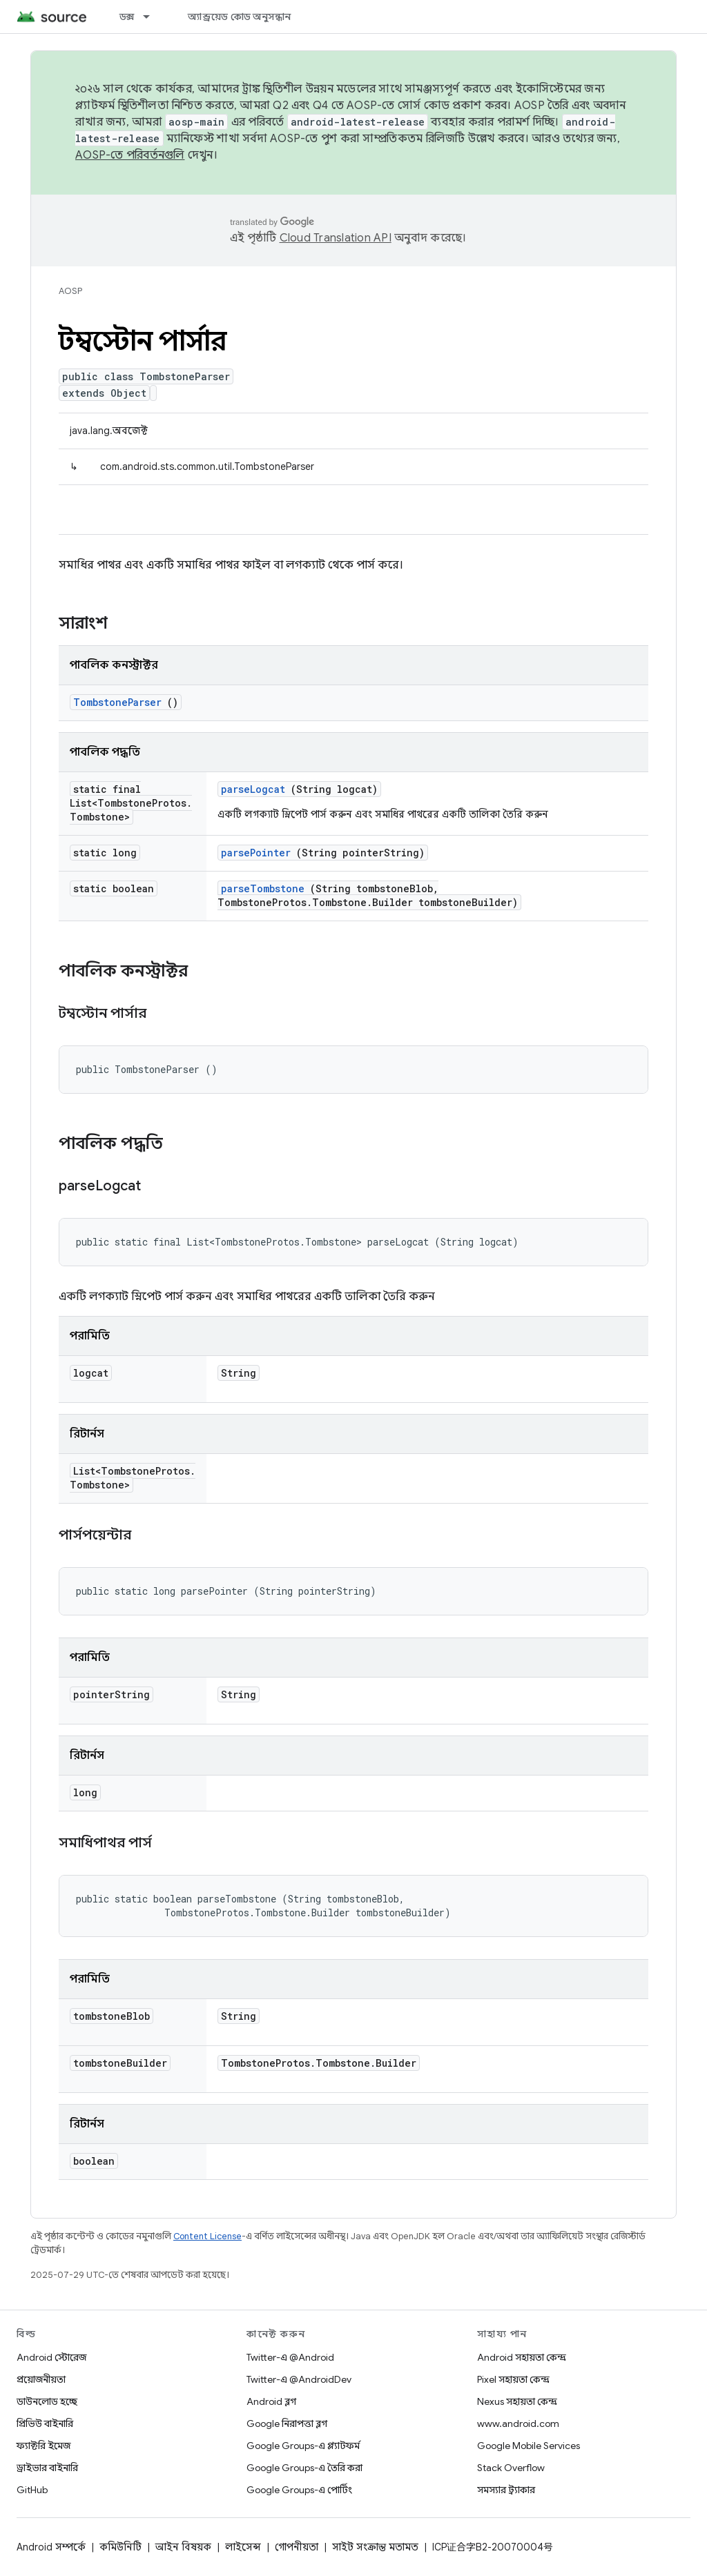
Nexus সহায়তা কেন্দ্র (517, 2401)
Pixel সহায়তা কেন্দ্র (513, 2379)
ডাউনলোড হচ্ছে (47, 2401)
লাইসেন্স (243, 2547)
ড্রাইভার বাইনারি (47, 2467)
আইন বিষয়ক (183, 2547)
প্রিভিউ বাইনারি (45, 2423)
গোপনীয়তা (296, 2547)
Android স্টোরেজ (51, 2357)
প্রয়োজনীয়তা (41, 2379)
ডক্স (127, 16)
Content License (207, 2236)
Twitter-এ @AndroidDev (298, 2379)
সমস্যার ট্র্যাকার (506, 2490)
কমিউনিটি (120, 2547)
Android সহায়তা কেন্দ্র (521, 2357)
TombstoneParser (117, 702)
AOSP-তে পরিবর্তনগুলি (130, 155)
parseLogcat (253, 789)
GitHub (32, 2490)
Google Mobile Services (528, 2445)
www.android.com (518, 2423)
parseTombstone (262, 888)
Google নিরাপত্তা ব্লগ (286, 2423)
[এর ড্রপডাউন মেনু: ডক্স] (152, 16)
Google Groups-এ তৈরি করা (304, 2467)
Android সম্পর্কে (51, 2547)
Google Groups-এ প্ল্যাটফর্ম (303, 2445)
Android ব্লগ (271, 2401)
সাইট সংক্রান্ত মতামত (375, 2547)
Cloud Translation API (335, 238)
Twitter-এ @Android (290, 2357)
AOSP (70, 291)
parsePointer (256, 852)
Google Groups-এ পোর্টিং (299, 2490)
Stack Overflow (511, 2467)
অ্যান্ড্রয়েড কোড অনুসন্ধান (239, 16)
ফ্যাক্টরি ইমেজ (43, 2445)
